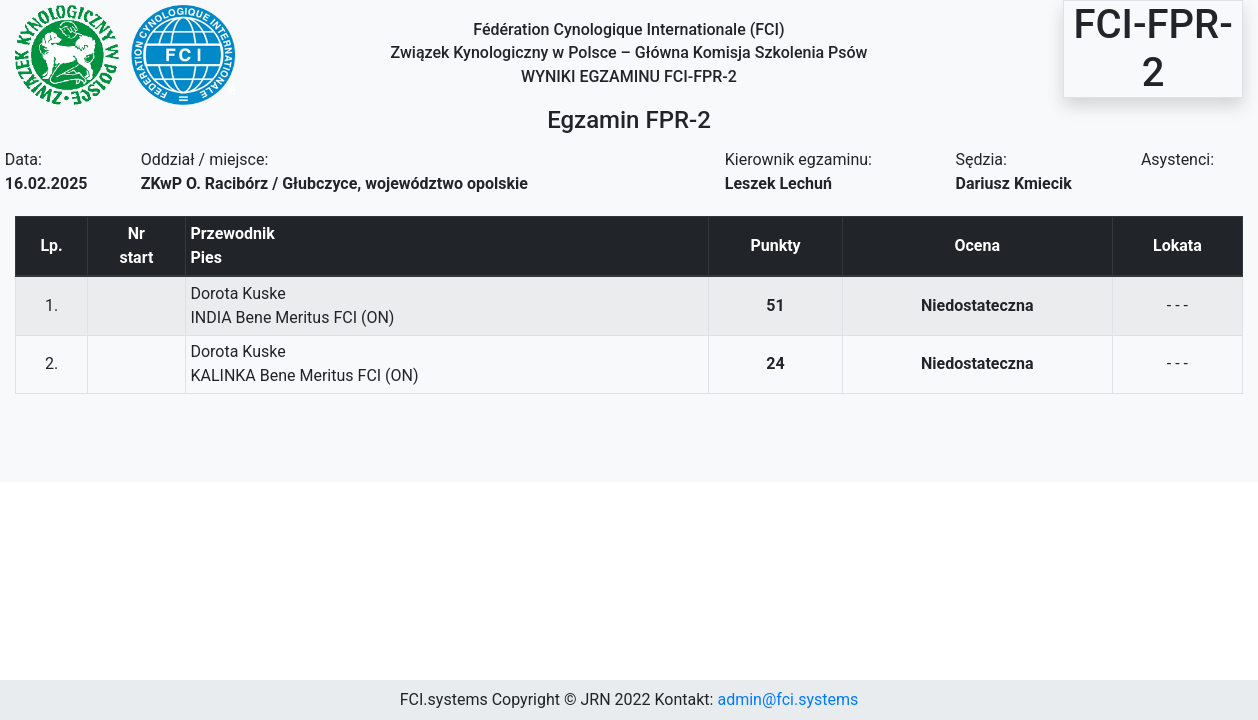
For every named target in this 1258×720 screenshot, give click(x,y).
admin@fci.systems (787, 699)
